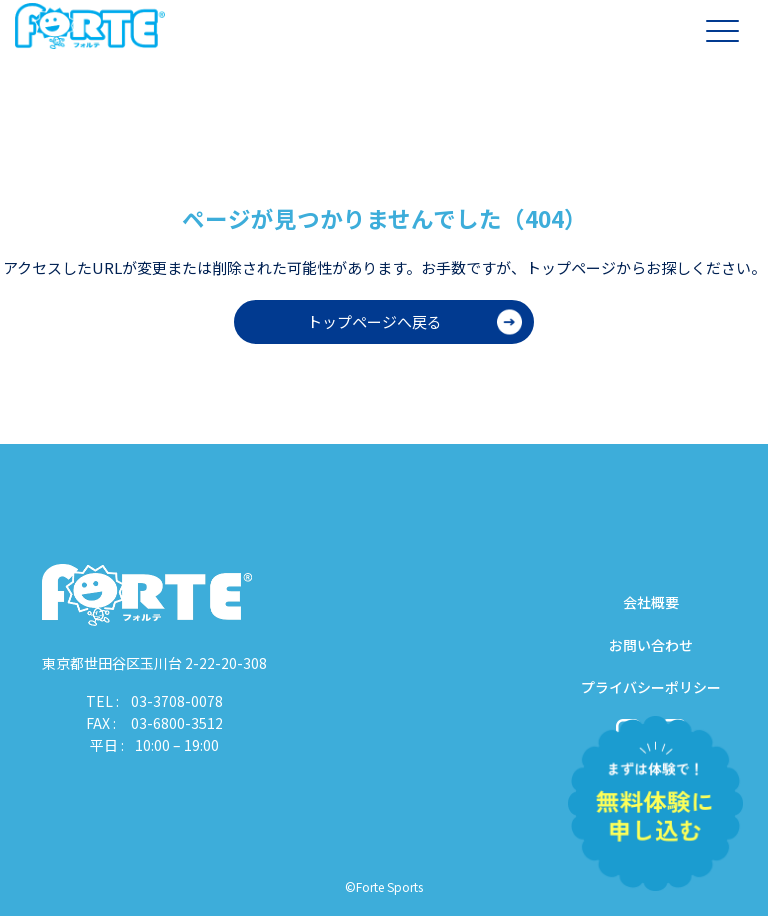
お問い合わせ (651, 645)
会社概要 (651, 602)
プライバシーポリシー (651, 687)
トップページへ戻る (374, 321)
